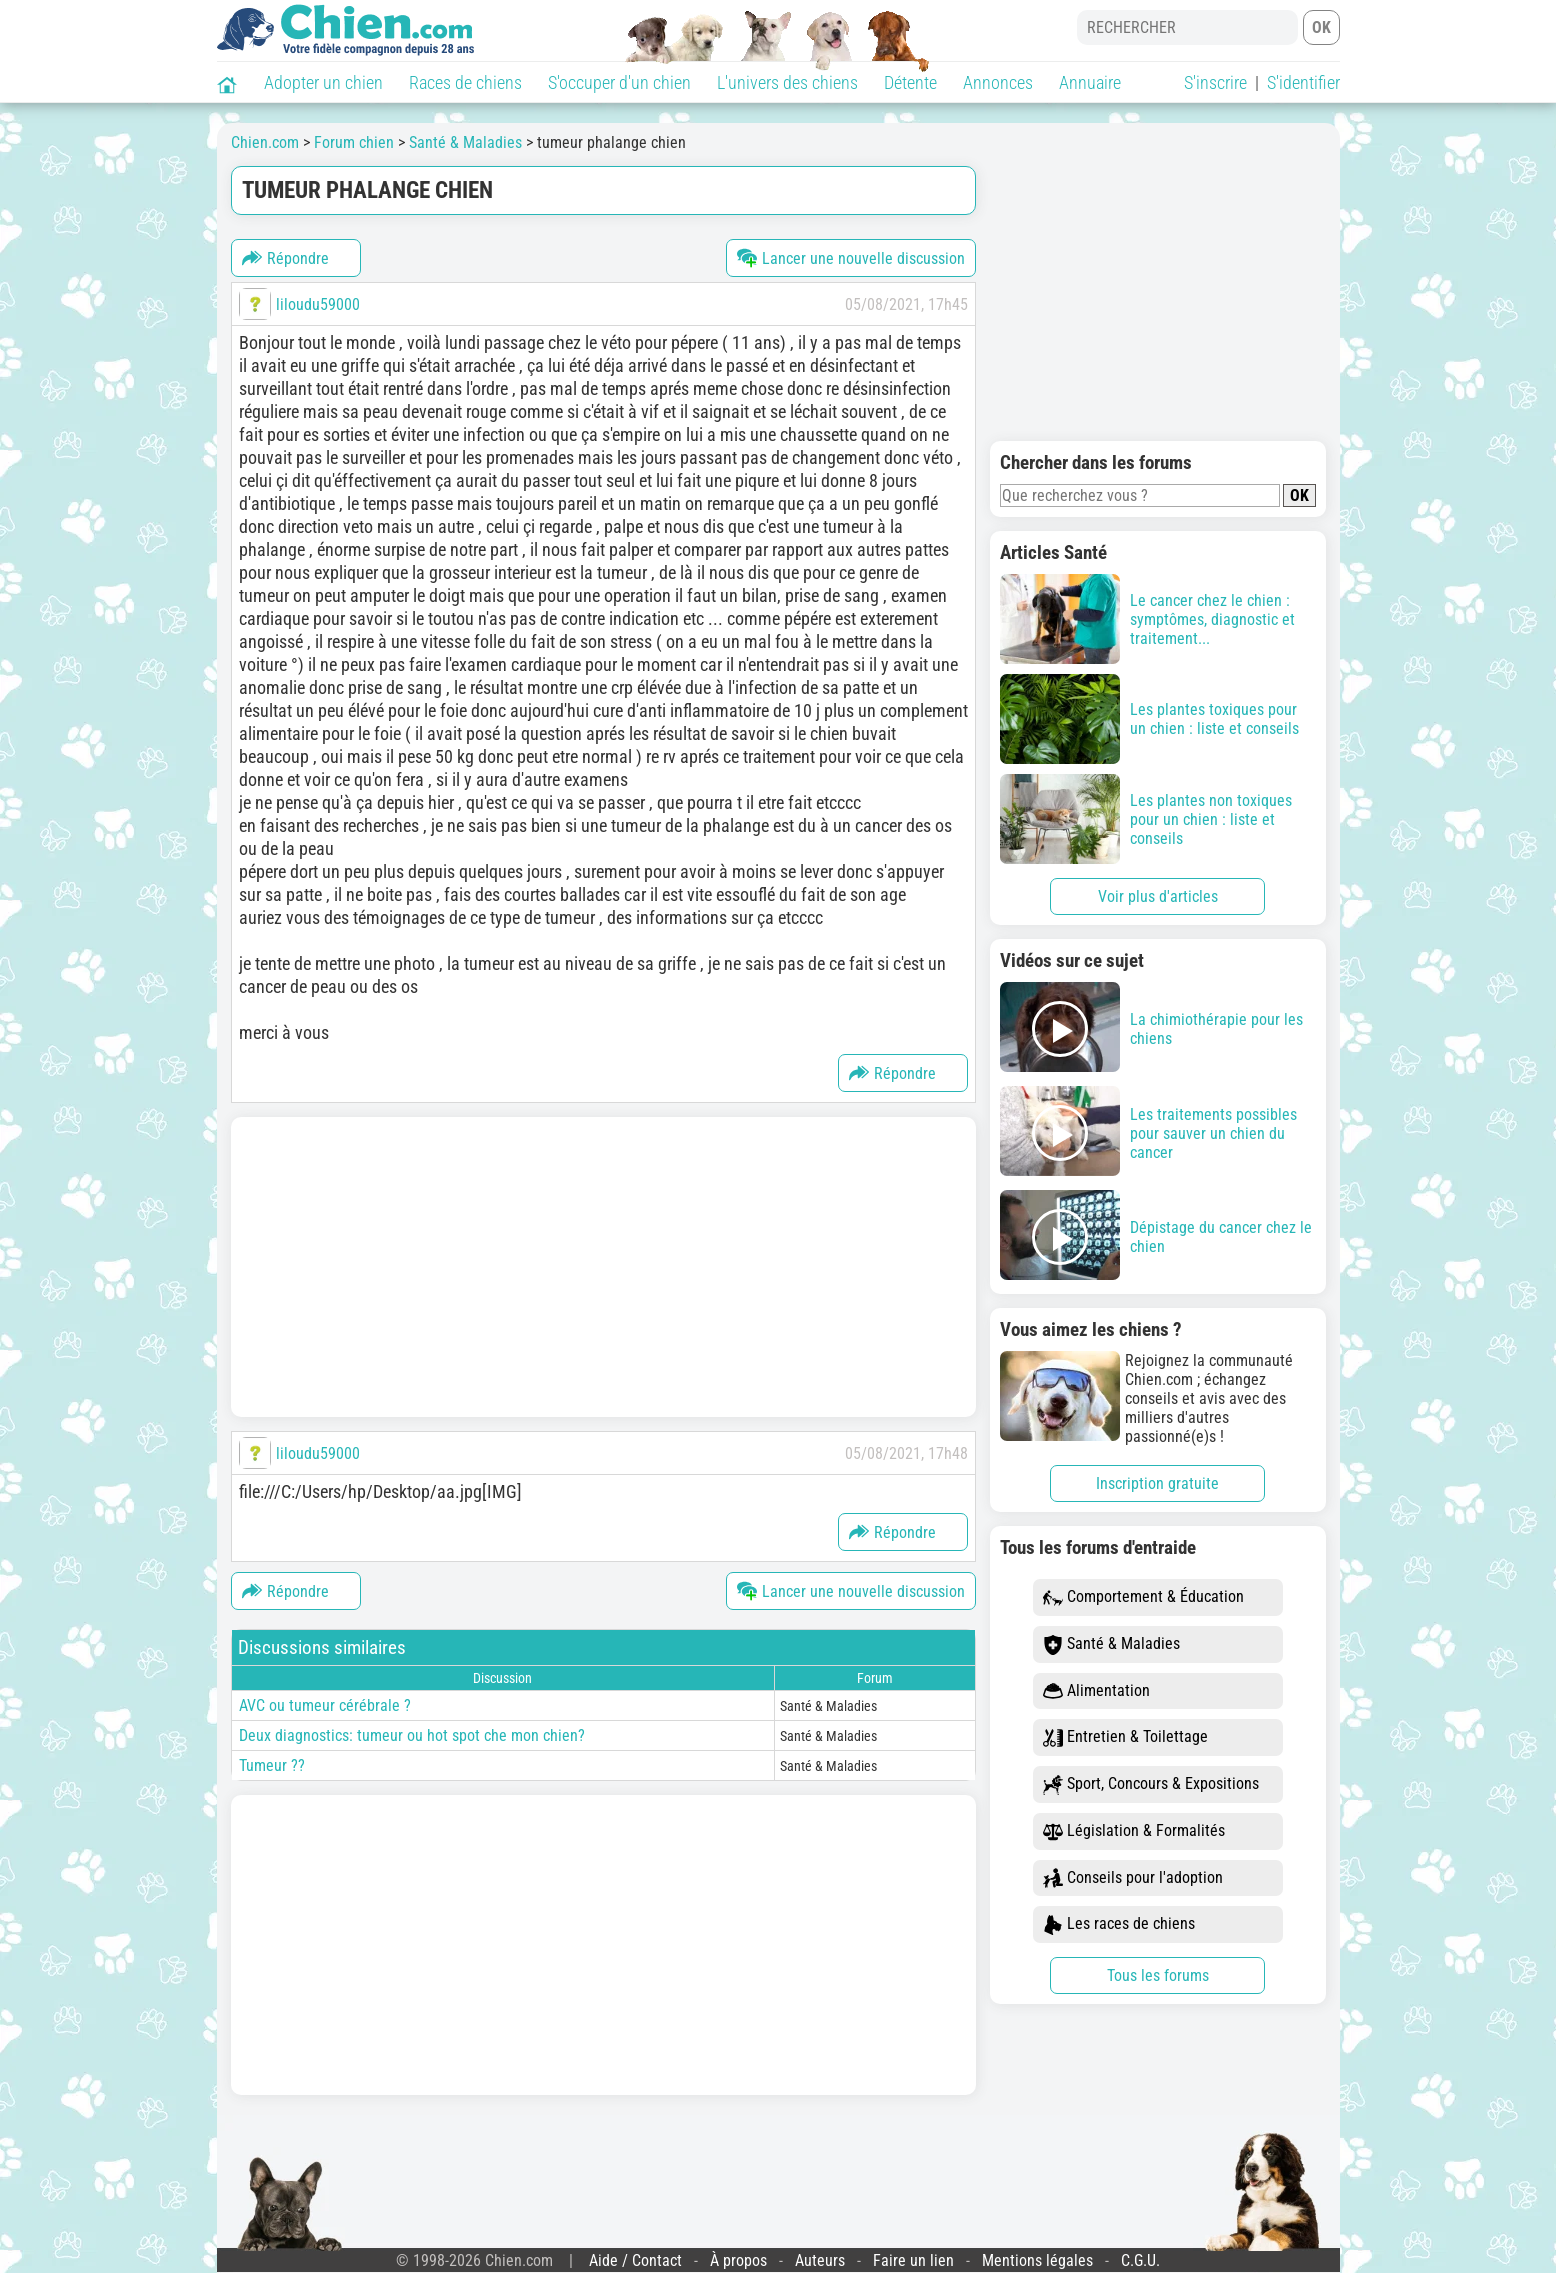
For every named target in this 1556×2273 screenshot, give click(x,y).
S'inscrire (1215, 82)
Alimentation (1096, 1691)
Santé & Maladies (1111, 1644)
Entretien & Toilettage (1125, 1737)
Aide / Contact (635, 2260)
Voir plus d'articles (1158, 896)
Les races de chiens (1119, 1924)
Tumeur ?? (272, 1765)
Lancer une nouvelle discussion (851, 258)
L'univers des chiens (787, 82)
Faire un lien (913, 2260)
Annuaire (1090, 82)
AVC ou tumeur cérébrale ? (325, 1705)
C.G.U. (1140, 2260)
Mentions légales (1037, 2260)
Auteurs (820, 2260)
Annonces (998, 82)
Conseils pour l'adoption (1133, 1878)
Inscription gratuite (1157, 1483)
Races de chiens (465, 82)
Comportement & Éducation (1143, 1597)
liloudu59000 (318, 304)
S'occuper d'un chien (619, 82)
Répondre (285, 258)
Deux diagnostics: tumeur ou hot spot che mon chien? (412, 1735)
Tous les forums (1158, 1975)
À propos (738, 2260)
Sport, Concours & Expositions (1151, 1784)
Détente (910, 82)
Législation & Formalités (1134, 1831)
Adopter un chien (323, 82)
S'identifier (1303, 82)
